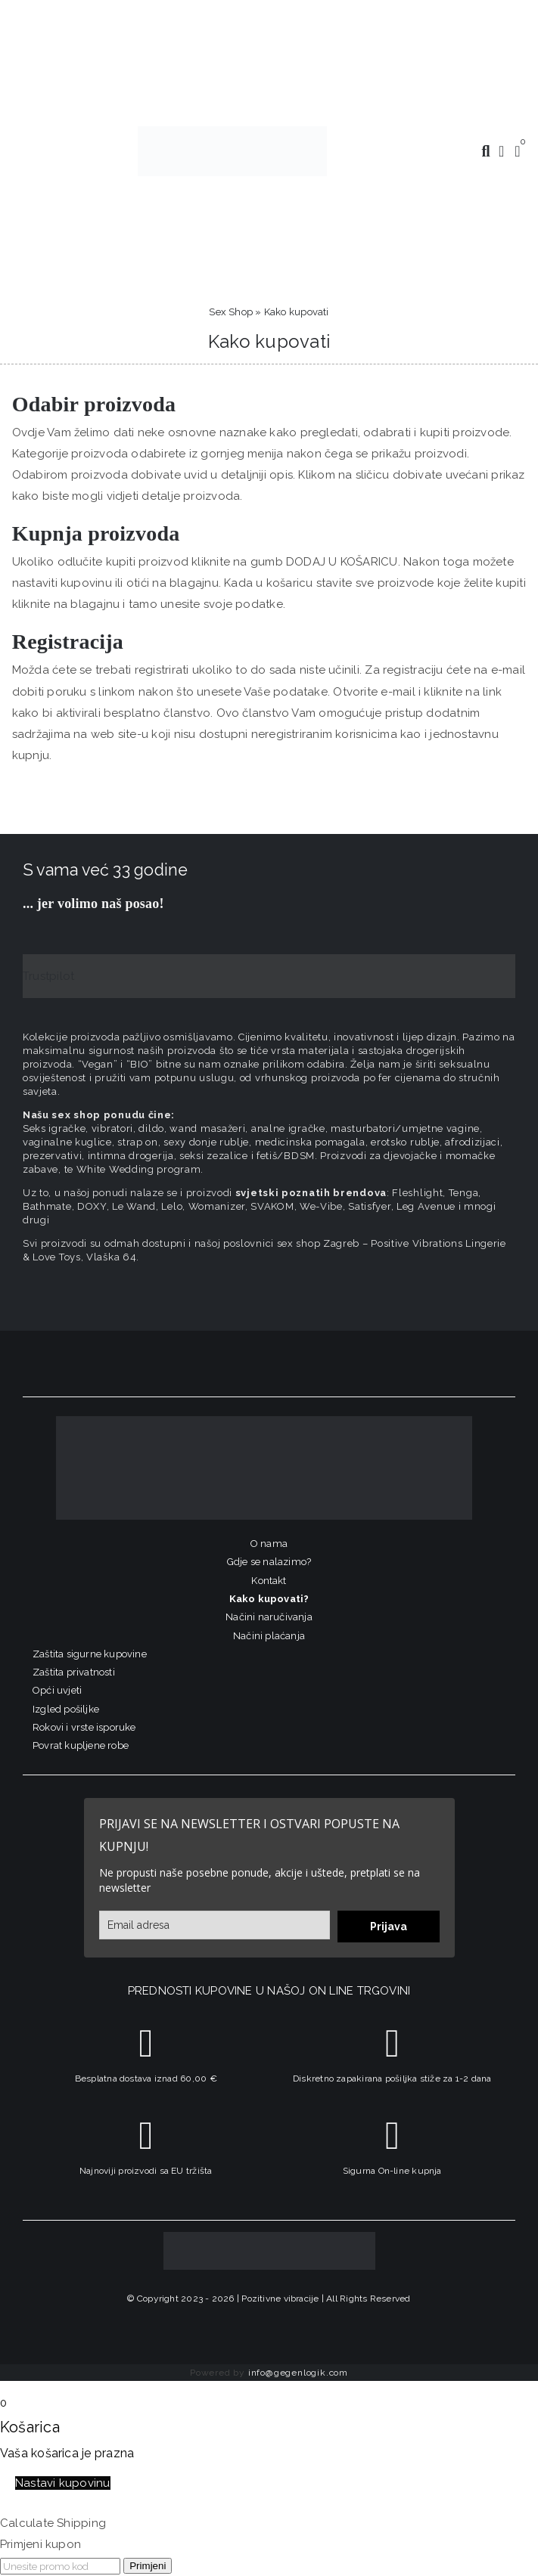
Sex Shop (231, 312)
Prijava (388, 1926)
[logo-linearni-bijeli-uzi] (264, 1421)
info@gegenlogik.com (298, 2372)
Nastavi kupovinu (62, 2483)
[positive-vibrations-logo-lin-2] (232, 131)
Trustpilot (48, 976)
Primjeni (147, 2565)
